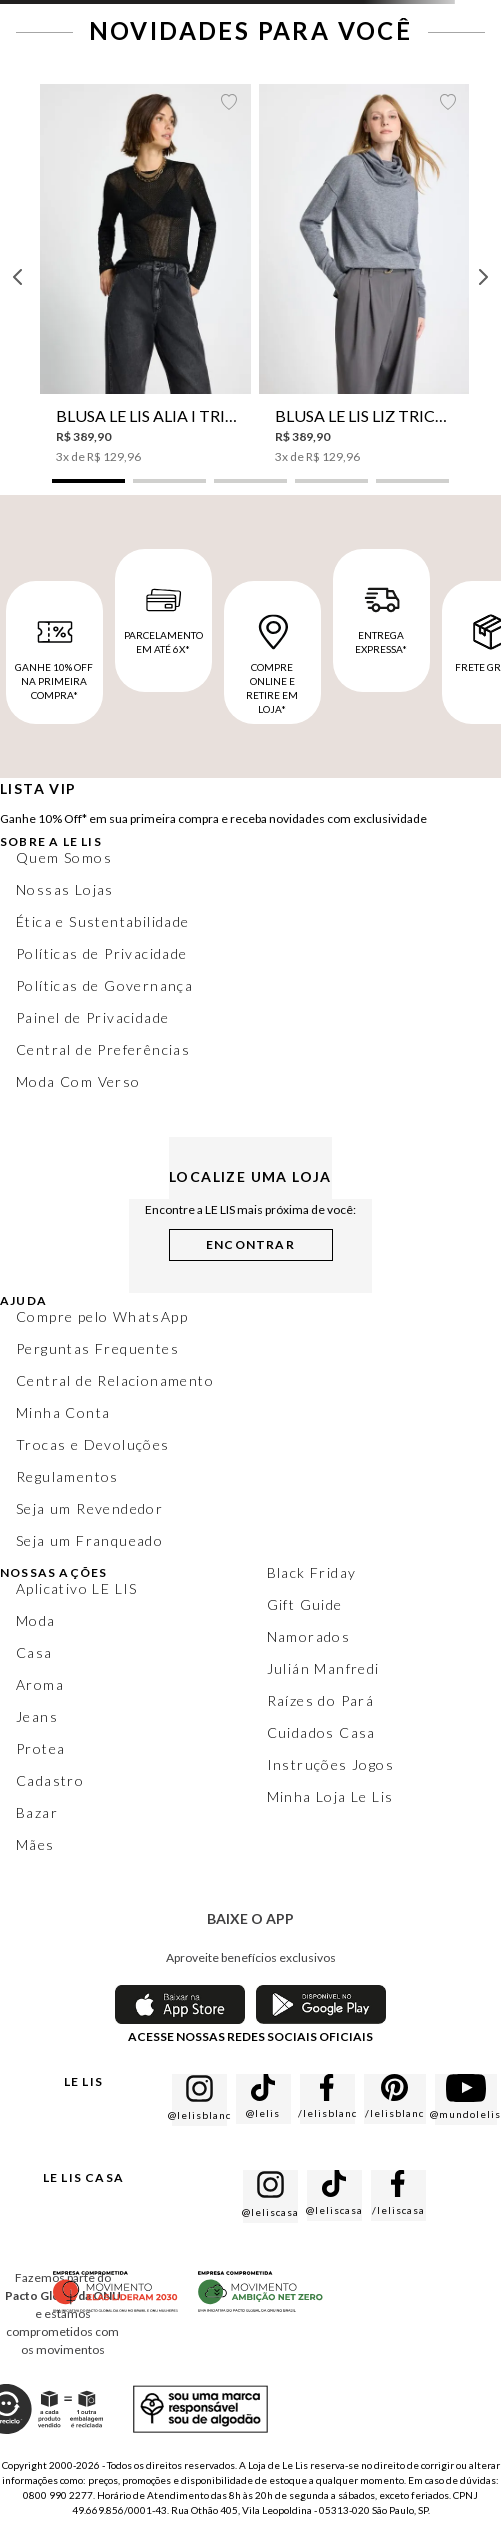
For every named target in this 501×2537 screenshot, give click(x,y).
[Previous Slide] (18, 277)
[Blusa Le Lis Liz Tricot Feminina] (364, 274)
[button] (88, 481)
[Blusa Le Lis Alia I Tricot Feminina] (145, 274)
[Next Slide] (483, 277)
